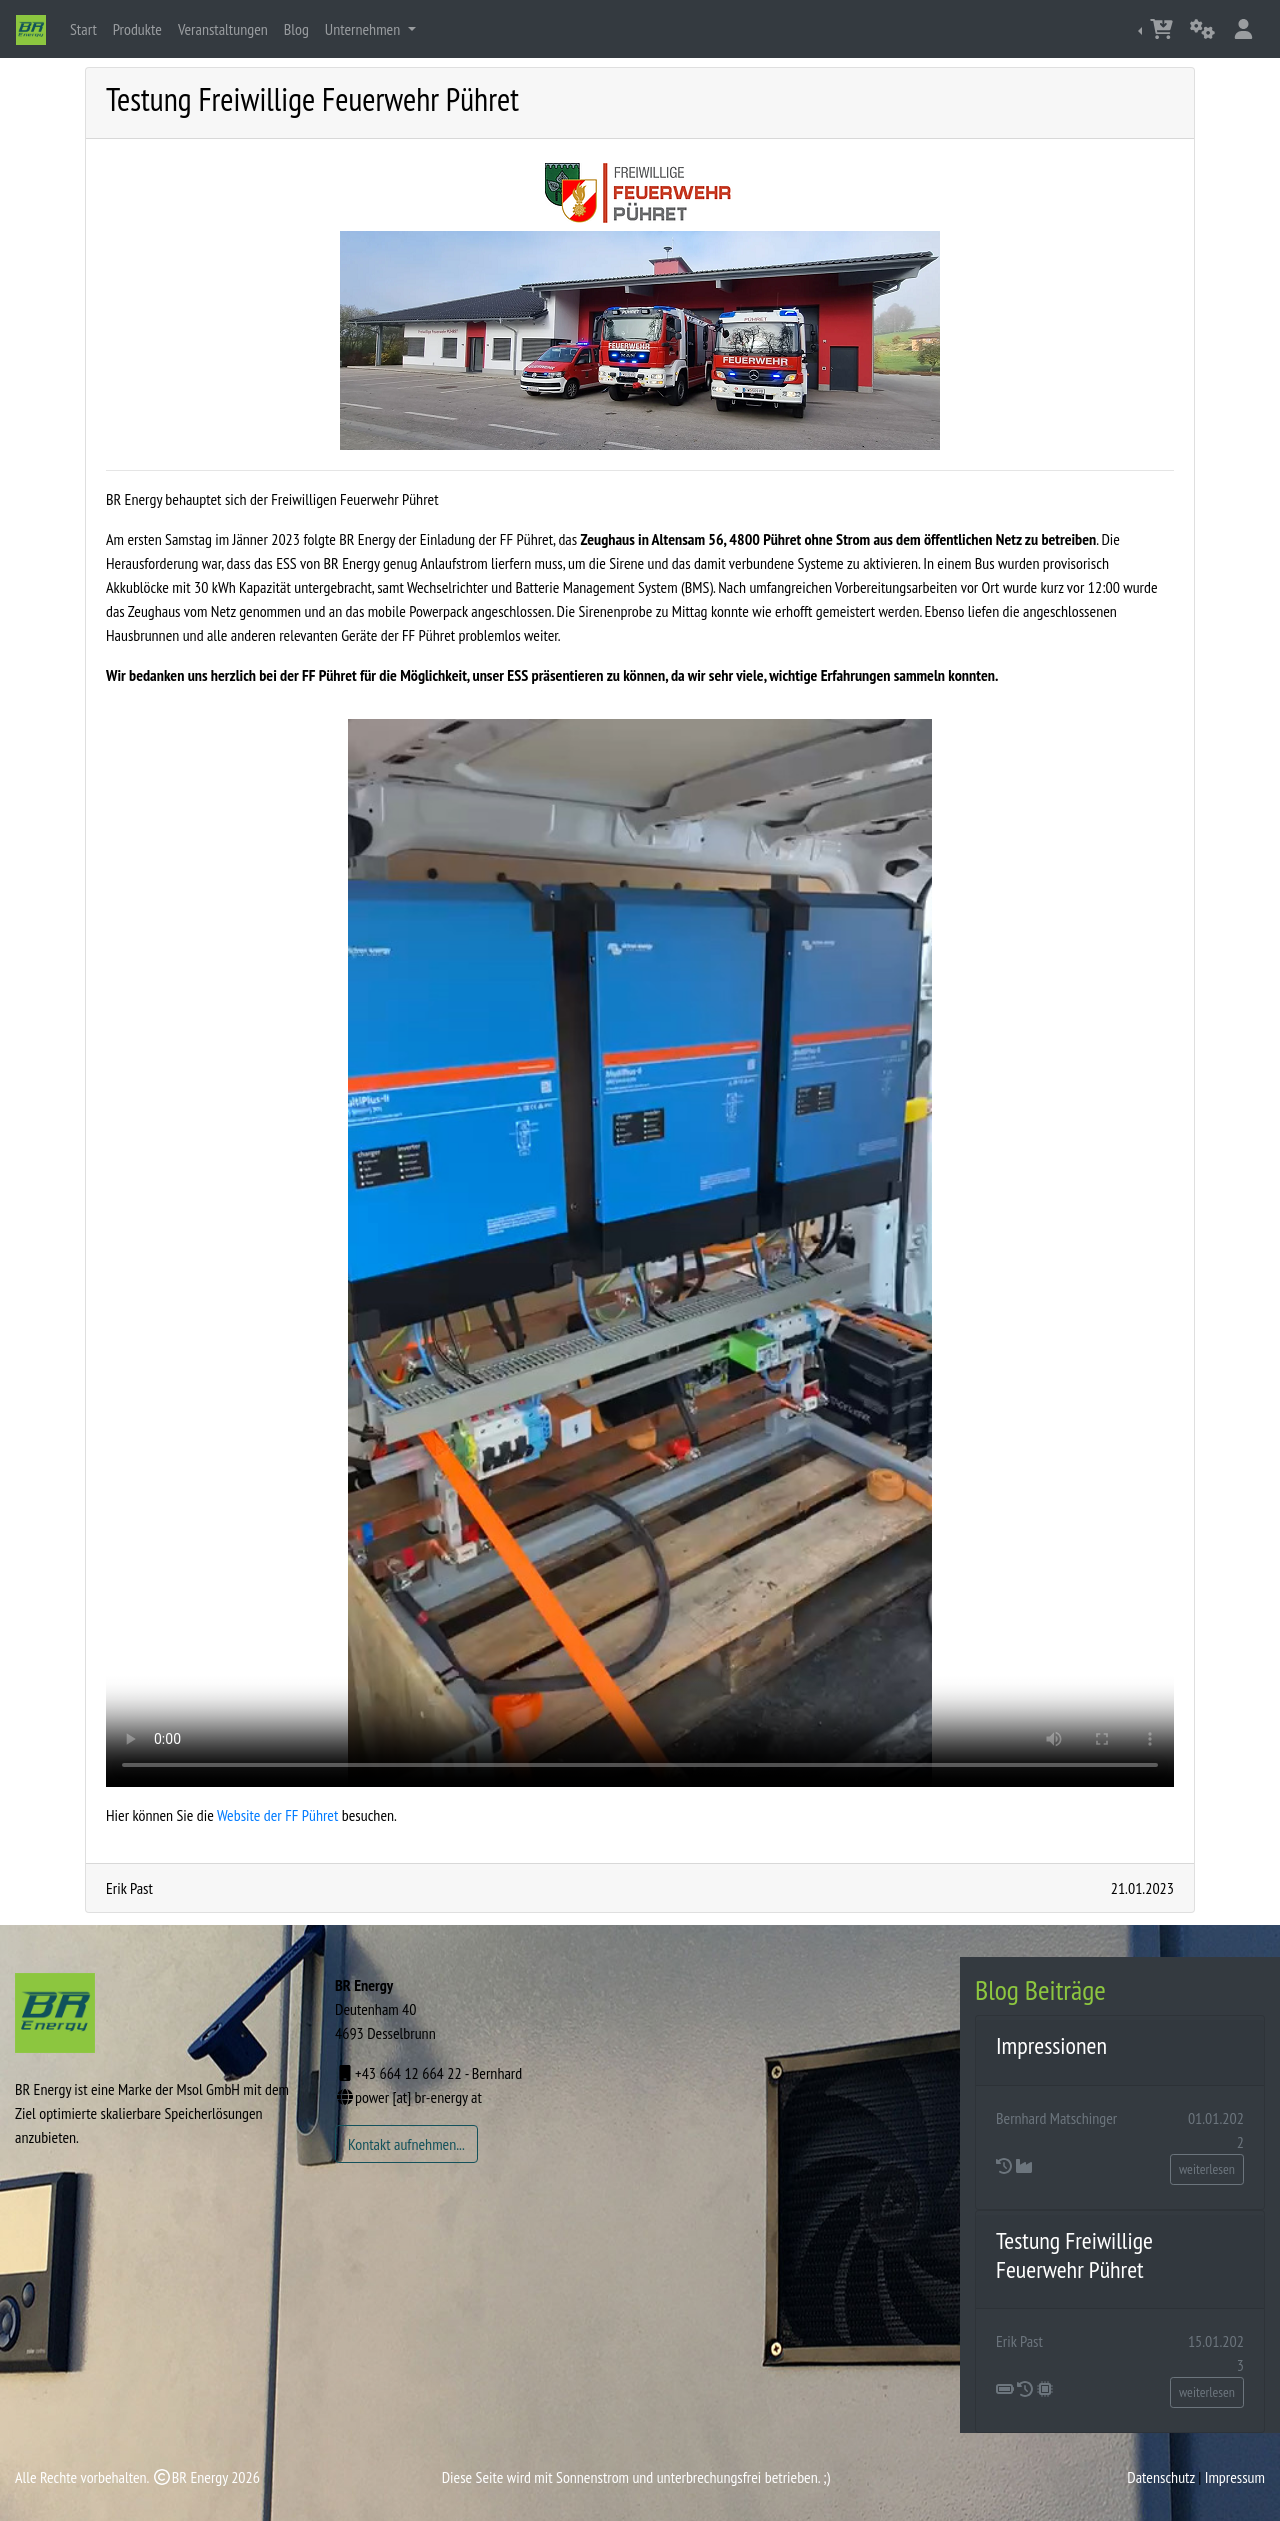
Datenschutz (1161, 2477)
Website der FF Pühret (277, 1815)
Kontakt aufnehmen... (406, 2144)
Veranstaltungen (223, 29)
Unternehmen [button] (364, 29)
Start (87, 27)
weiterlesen (1207, 2169)
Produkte (137, 29)
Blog (296, 29)
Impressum (1235, 2477)
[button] (1157, 29)
